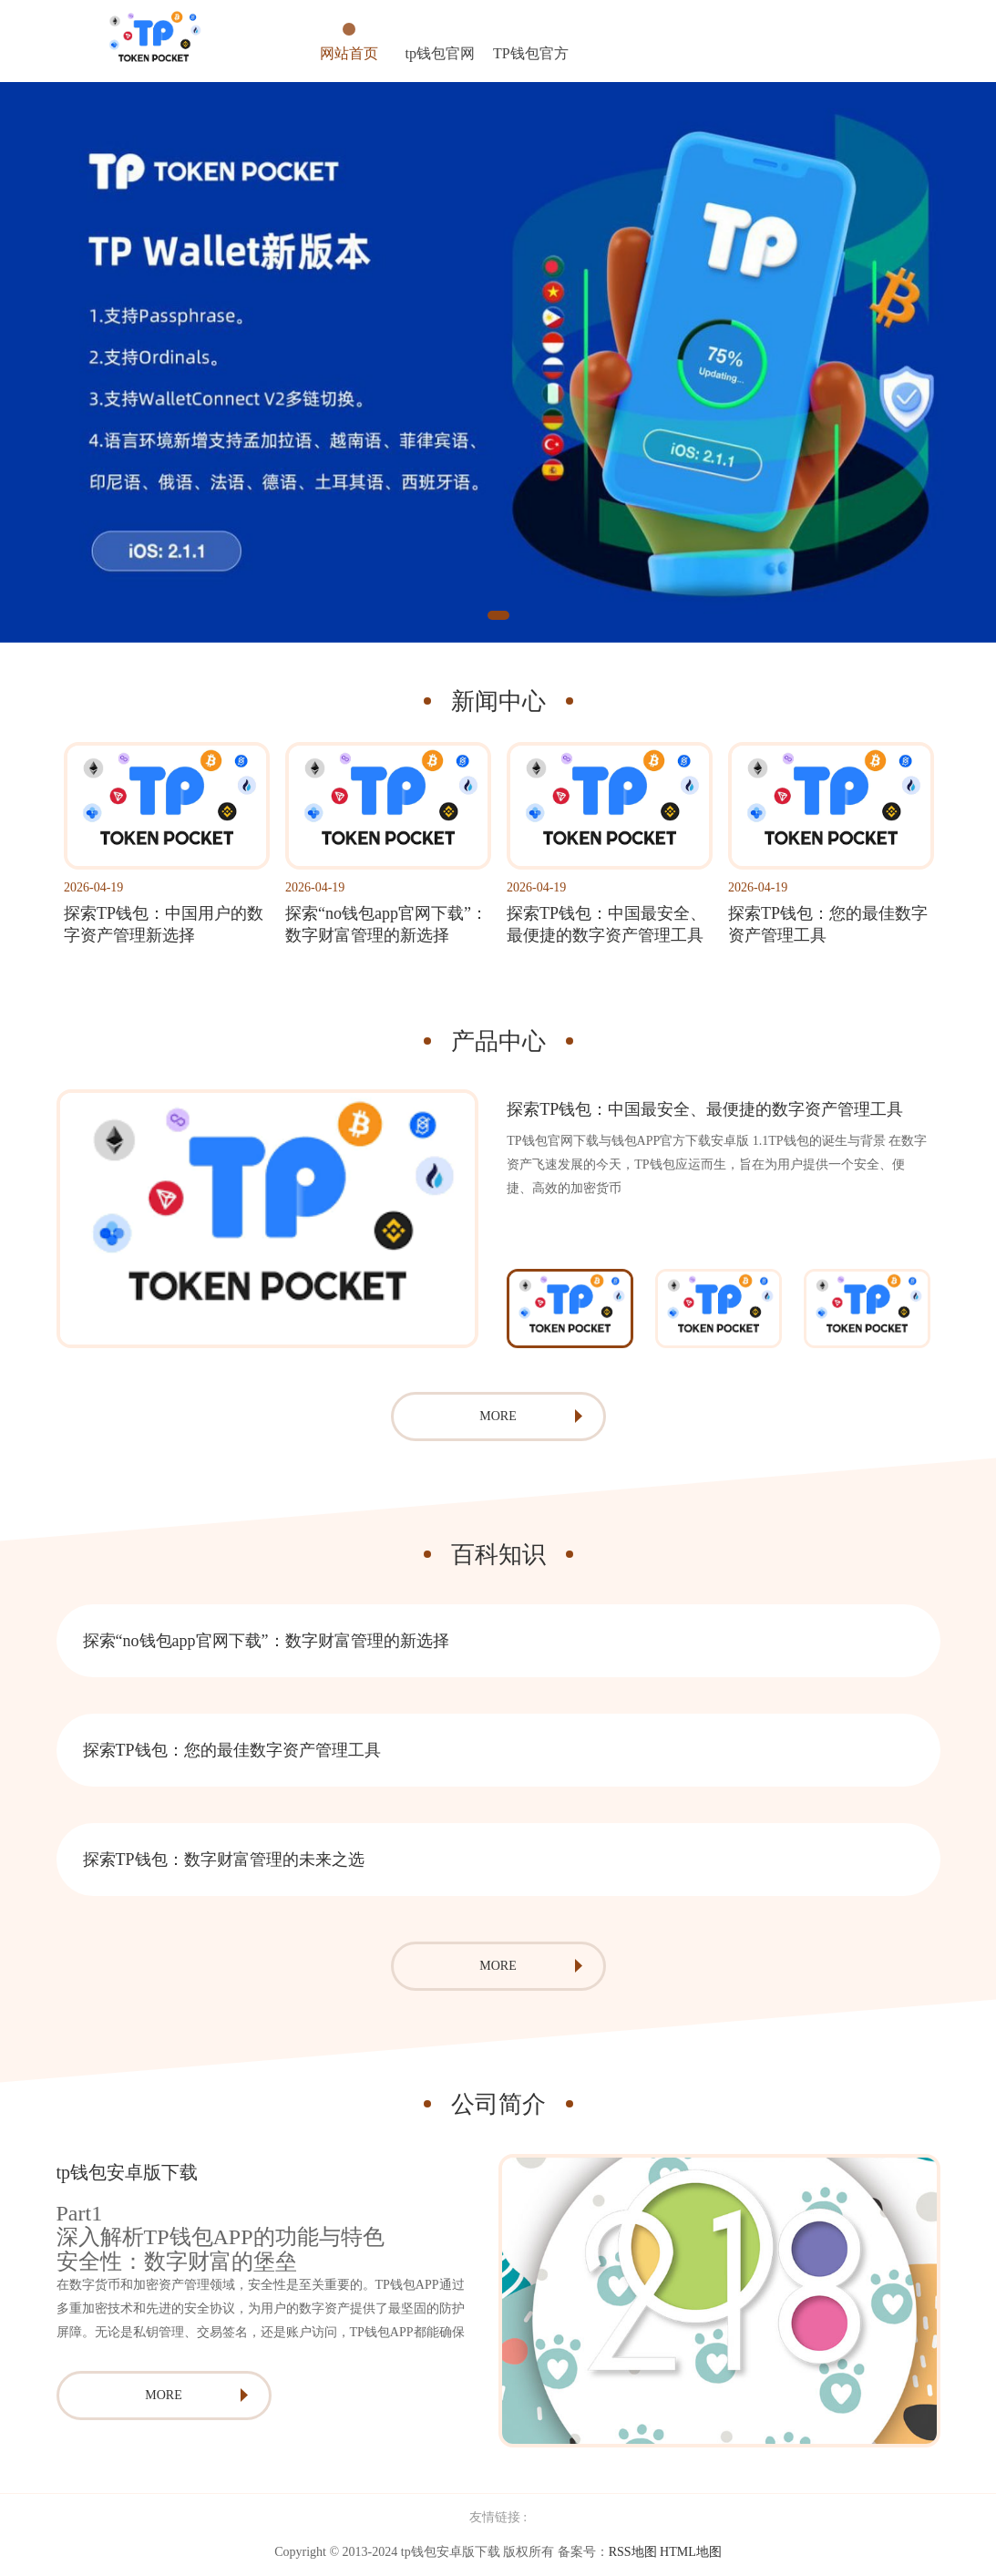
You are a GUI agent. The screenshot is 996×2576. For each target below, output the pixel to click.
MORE (497, 1416)
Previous (482, 1308)
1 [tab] (498, 615)
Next (954, 1308)
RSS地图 (633, 2552)
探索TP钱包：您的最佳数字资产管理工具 (232, 1750)
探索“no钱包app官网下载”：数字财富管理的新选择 (266, 1641)
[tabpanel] (498, 362)
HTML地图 (691, 2552)
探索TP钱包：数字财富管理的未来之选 (224, 1859)
